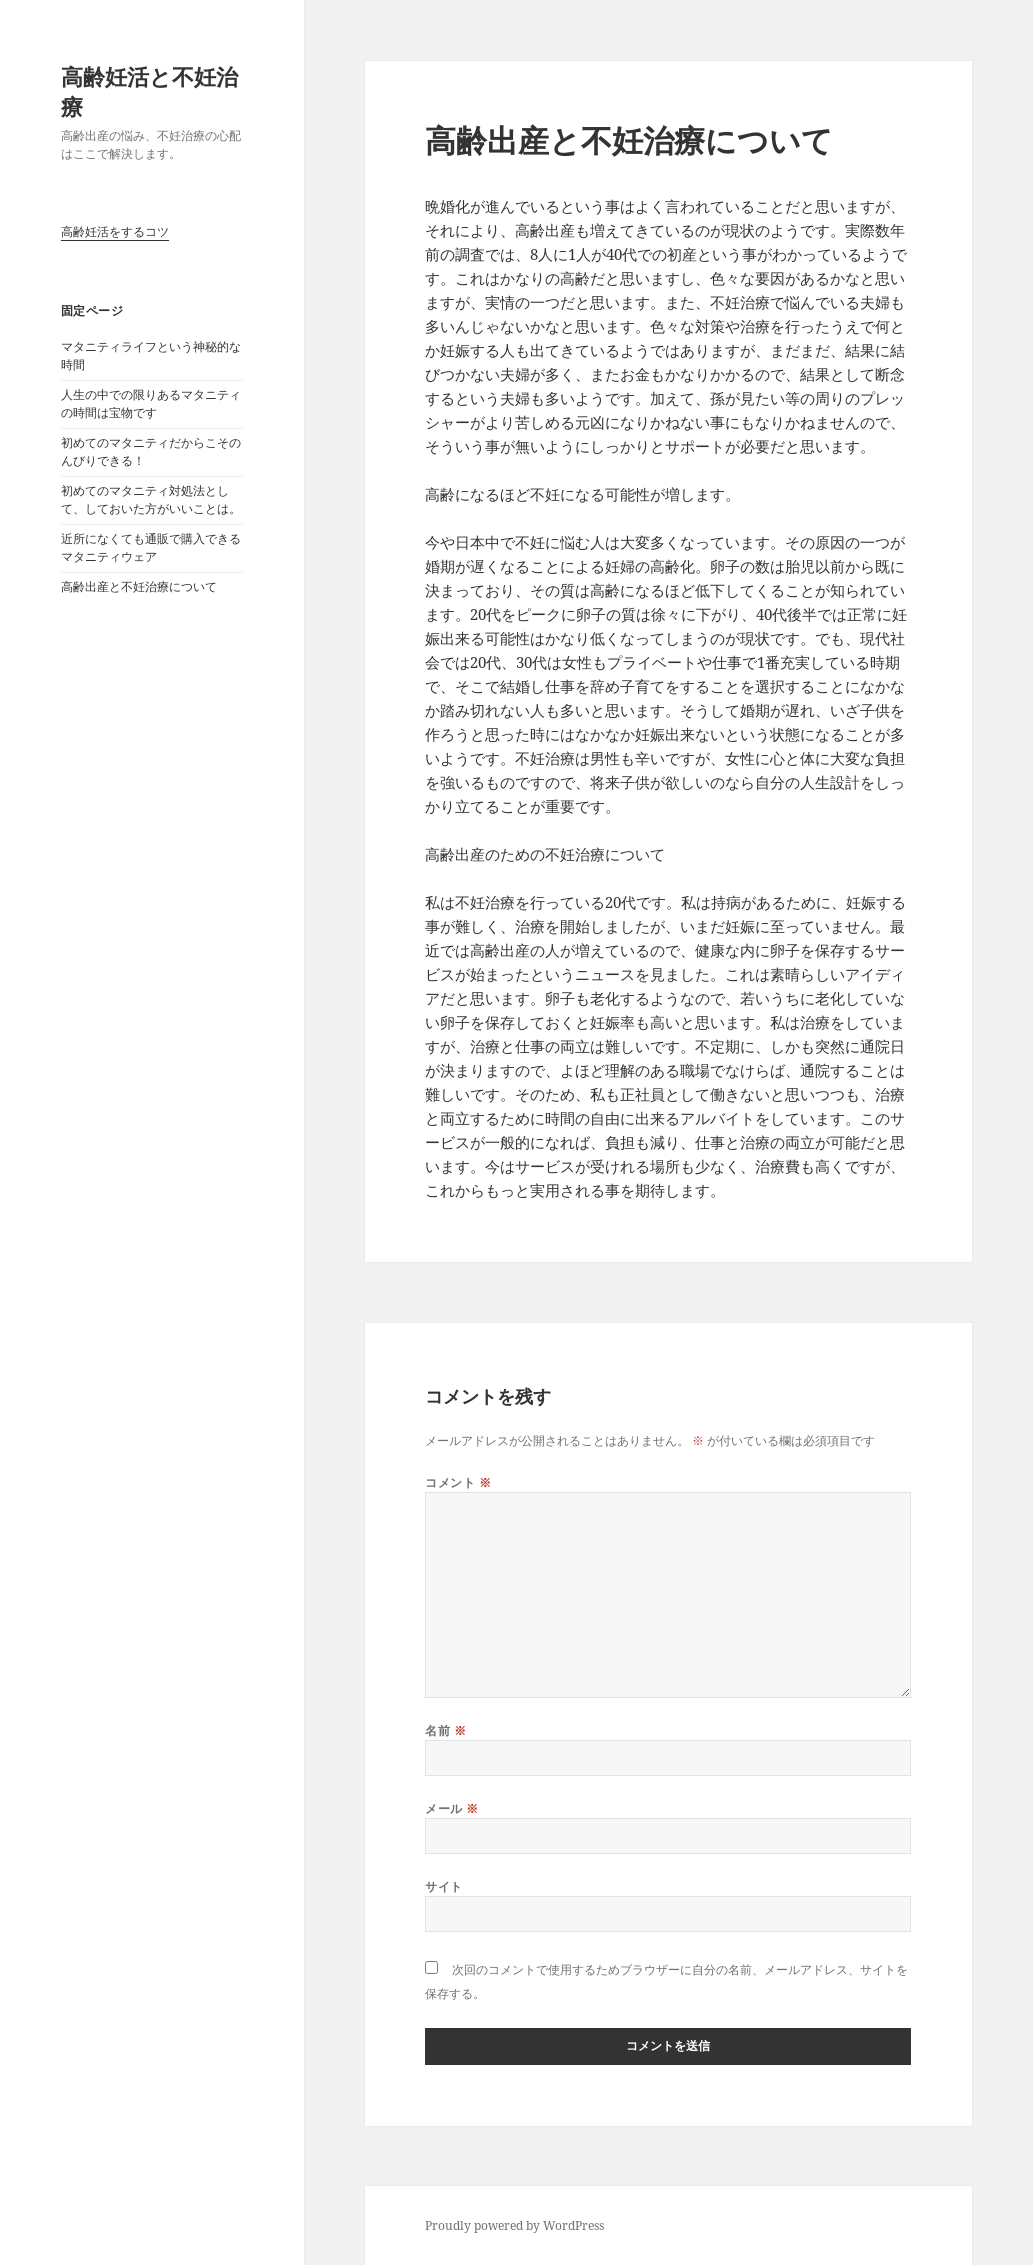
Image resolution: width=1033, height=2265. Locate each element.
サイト (443, 1886)
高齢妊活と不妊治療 (149, 91)
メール (451, 1808)
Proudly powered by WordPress (514, 2225)
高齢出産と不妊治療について (139, 586)
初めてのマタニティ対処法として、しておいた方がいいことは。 (151, 499)
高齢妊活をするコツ (115, 231)
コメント (458, 1482)
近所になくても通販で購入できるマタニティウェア (151, 547)
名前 (445, 1730)
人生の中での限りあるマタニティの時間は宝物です (151, 403)
